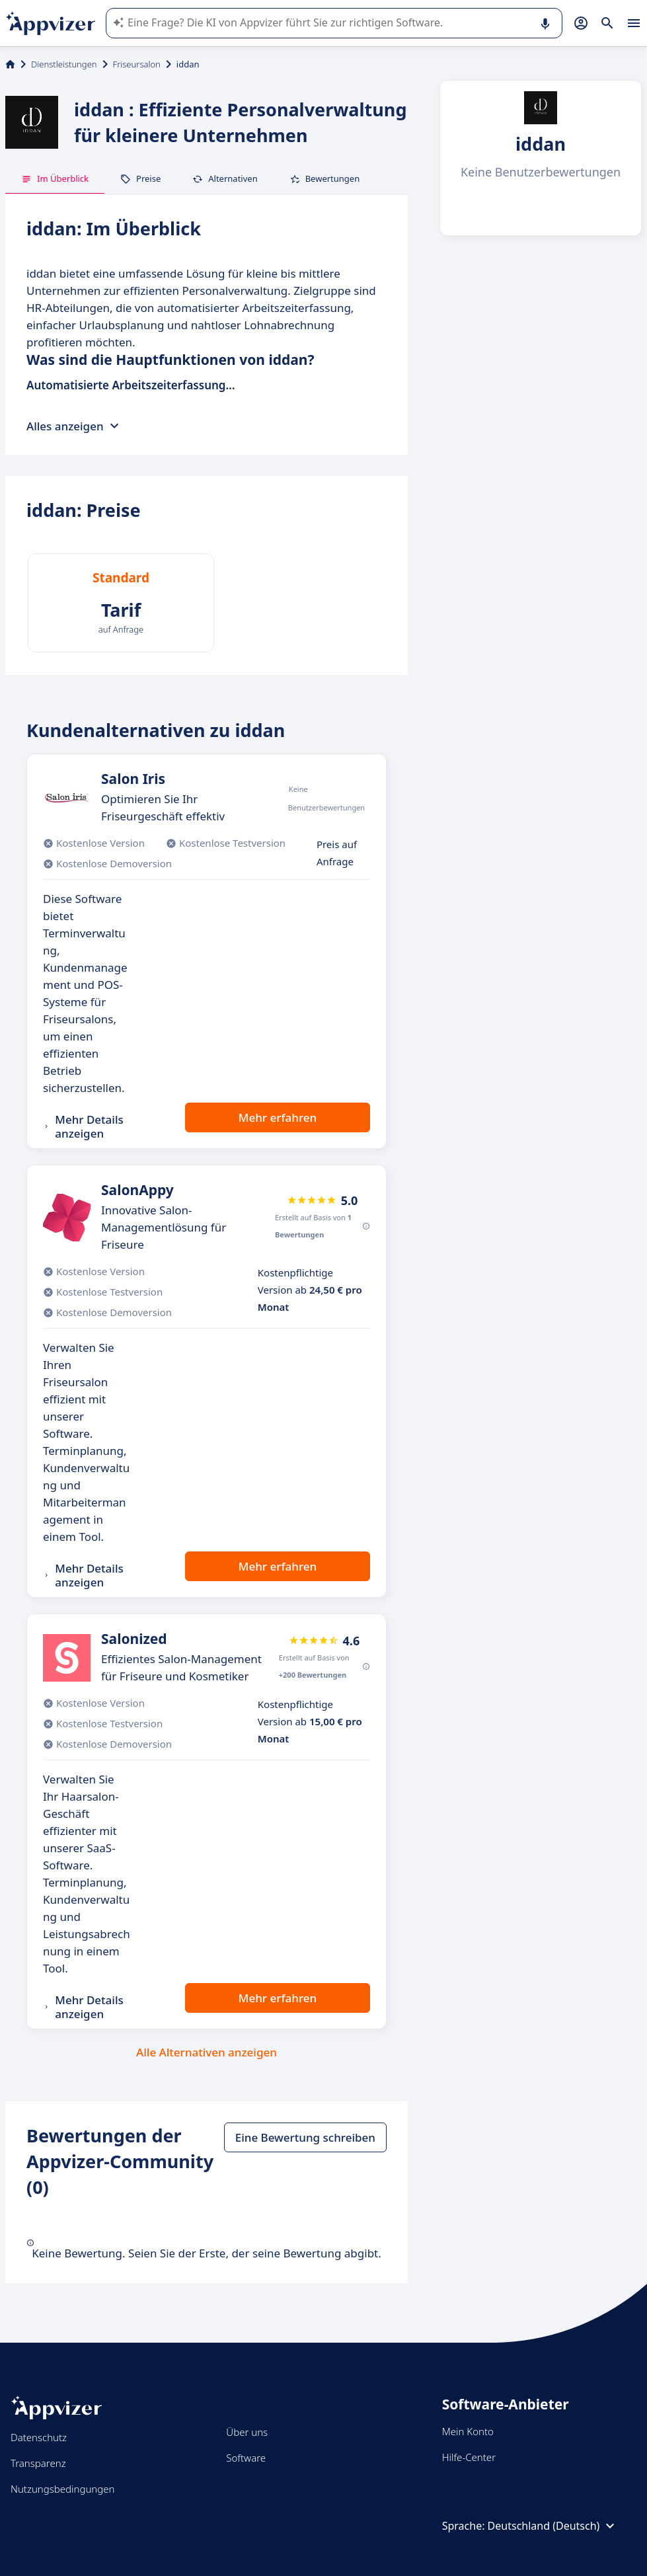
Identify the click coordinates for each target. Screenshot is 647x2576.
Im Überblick (55, 178)
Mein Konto (468, 2431)
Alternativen (224, 178)
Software (246, 2457)
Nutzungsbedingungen (62, 2488)
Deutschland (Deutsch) (553, 2526)
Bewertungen (324, 178)
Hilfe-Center (469, 2457)
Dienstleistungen (64, 64)
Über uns (247, 2432)
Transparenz (38, 2463)
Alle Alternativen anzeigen (206, 2052)
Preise (140, 178)
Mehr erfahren (278, 1117)
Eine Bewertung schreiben (305, 2137)
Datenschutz (39, 2437)
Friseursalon (137, 64)
